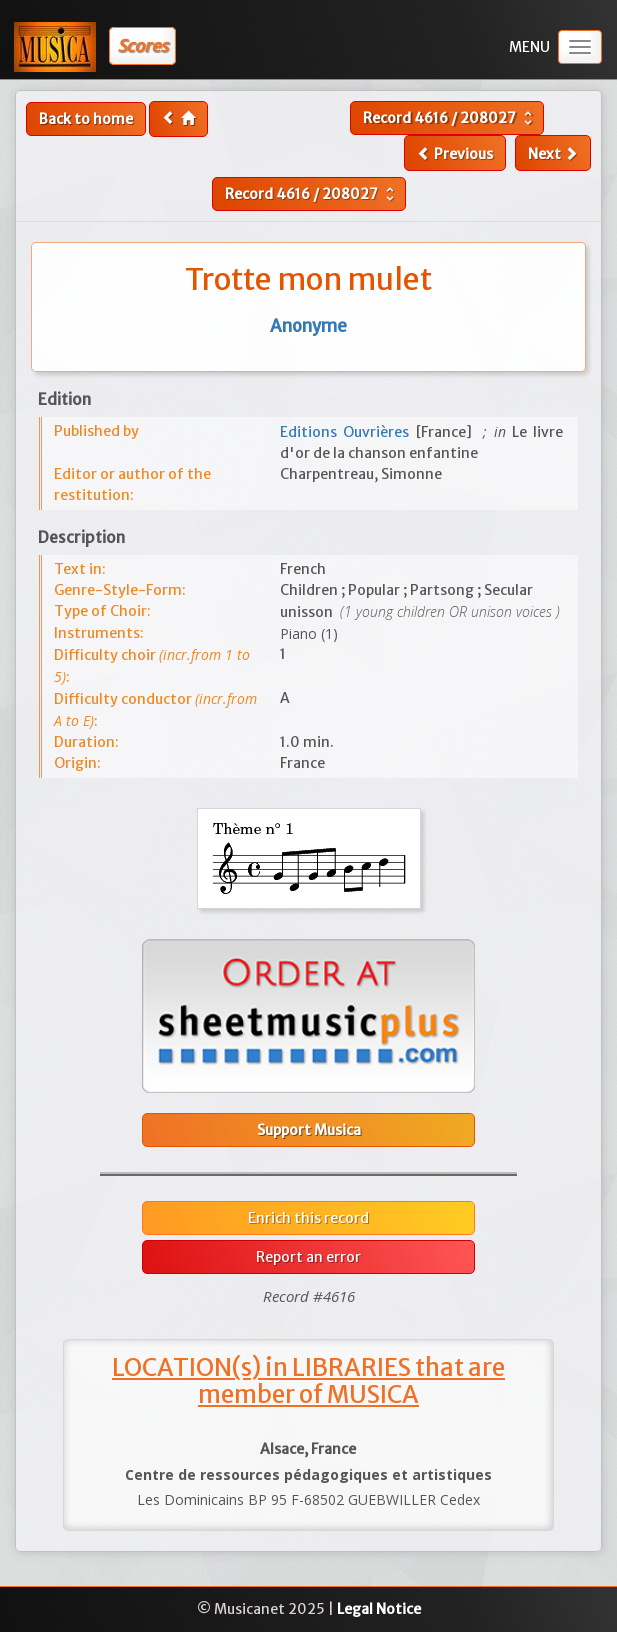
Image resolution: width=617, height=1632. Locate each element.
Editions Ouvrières (347, 432)
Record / (450, 118)
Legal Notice (379, 1609)
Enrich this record (308, 1218)
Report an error (308, 1257)
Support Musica (309, 1130)
